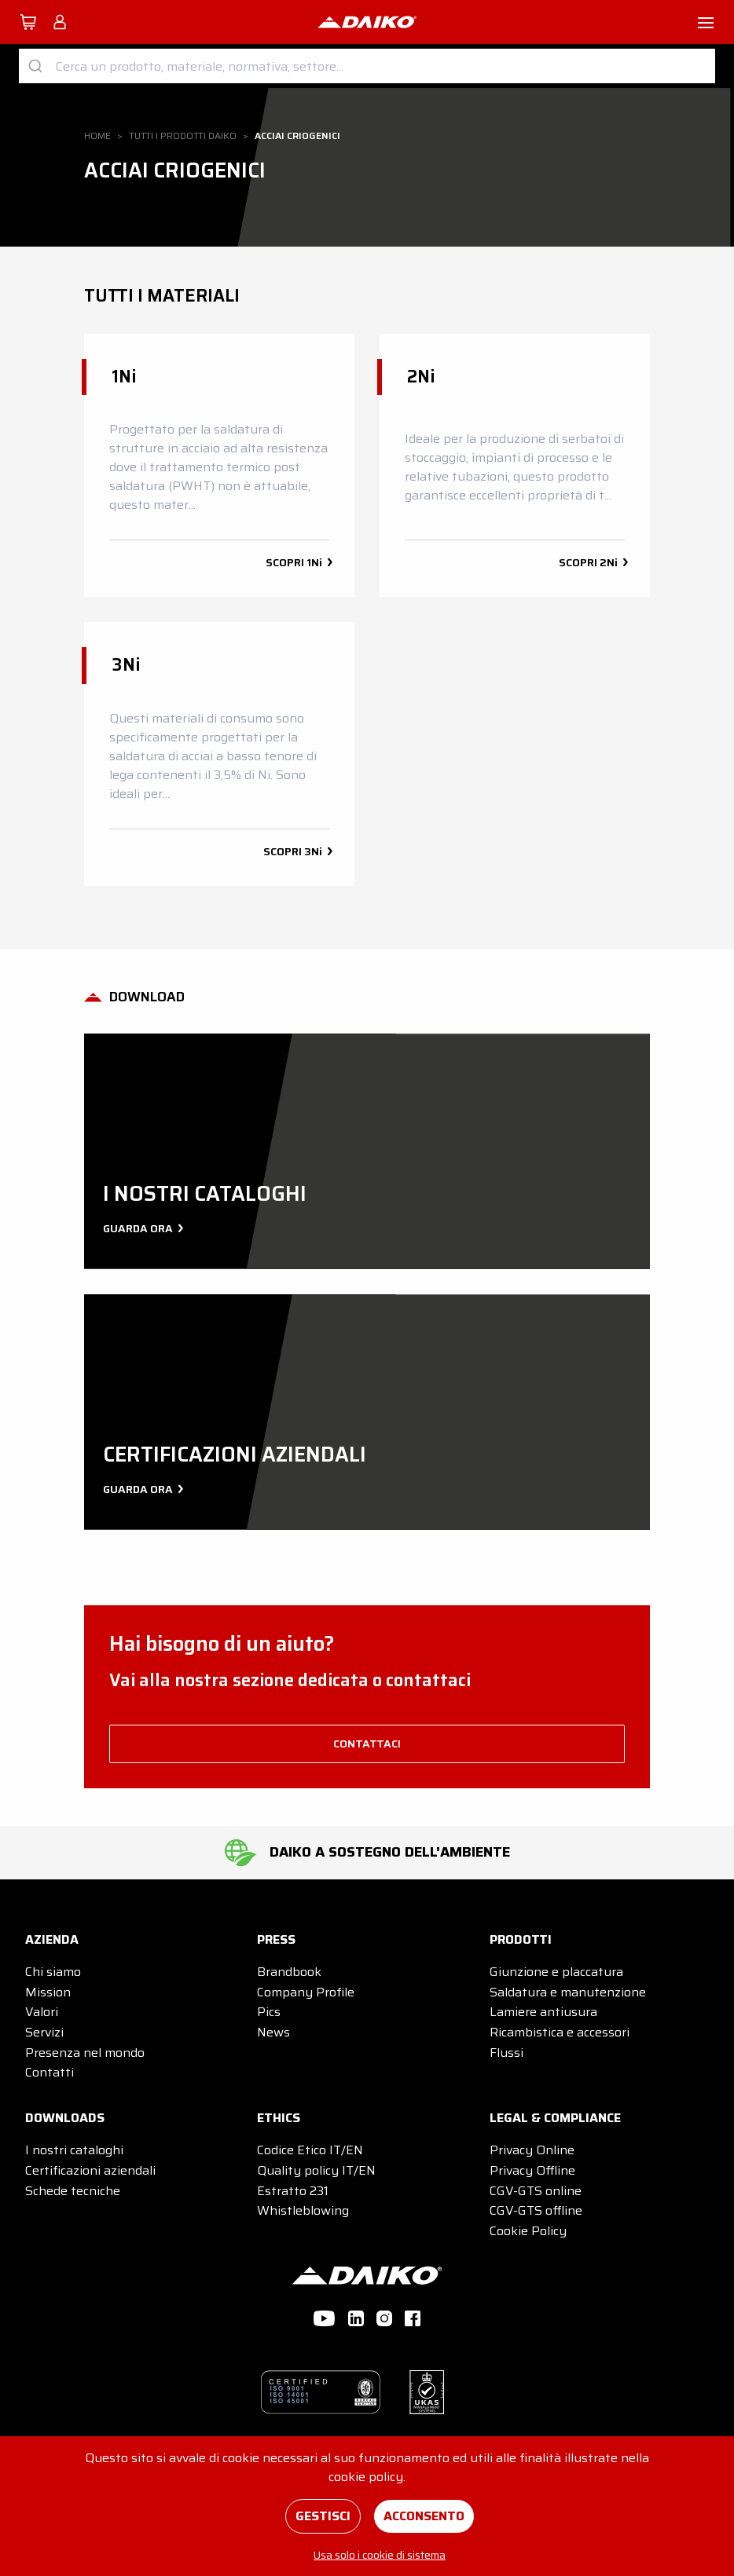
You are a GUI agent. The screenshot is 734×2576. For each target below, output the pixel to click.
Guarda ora (141, 1228)
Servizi (44, 2032)
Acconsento (424, 2516)
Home (97, 135)
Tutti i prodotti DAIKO (183, 135)
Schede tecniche (72, 2191)
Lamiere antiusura (543, 2012)
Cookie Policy (528, 2231)
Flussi (506, 2052)
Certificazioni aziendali (90, 2170)
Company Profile (305, 1992)
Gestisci (322, 2516)
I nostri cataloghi (74, 2150)
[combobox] (367, 66)
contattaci (367, 1743)
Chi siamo (53, 1971)
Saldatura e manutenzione (568, 1992)
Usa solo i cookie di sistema (380, 2554)
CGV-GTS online (536, 2191)
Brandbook (289, 1971)
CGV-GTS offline (536, 2210)
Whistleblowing (303, 2210)
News (273, 2032)
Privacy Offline (532, 2170)
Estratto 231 (292, 2191)
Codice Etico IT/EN (310, 2150)
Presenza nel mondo (85, 2052)
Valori (41, 2012)
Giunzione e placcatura (556, 1971)
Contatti (49, 2072)
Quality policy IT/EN (316, 2170)
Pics (269, 2012)
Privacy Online (532, 2150)
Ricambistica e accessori (559, 2032)
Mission (48, 1992)
